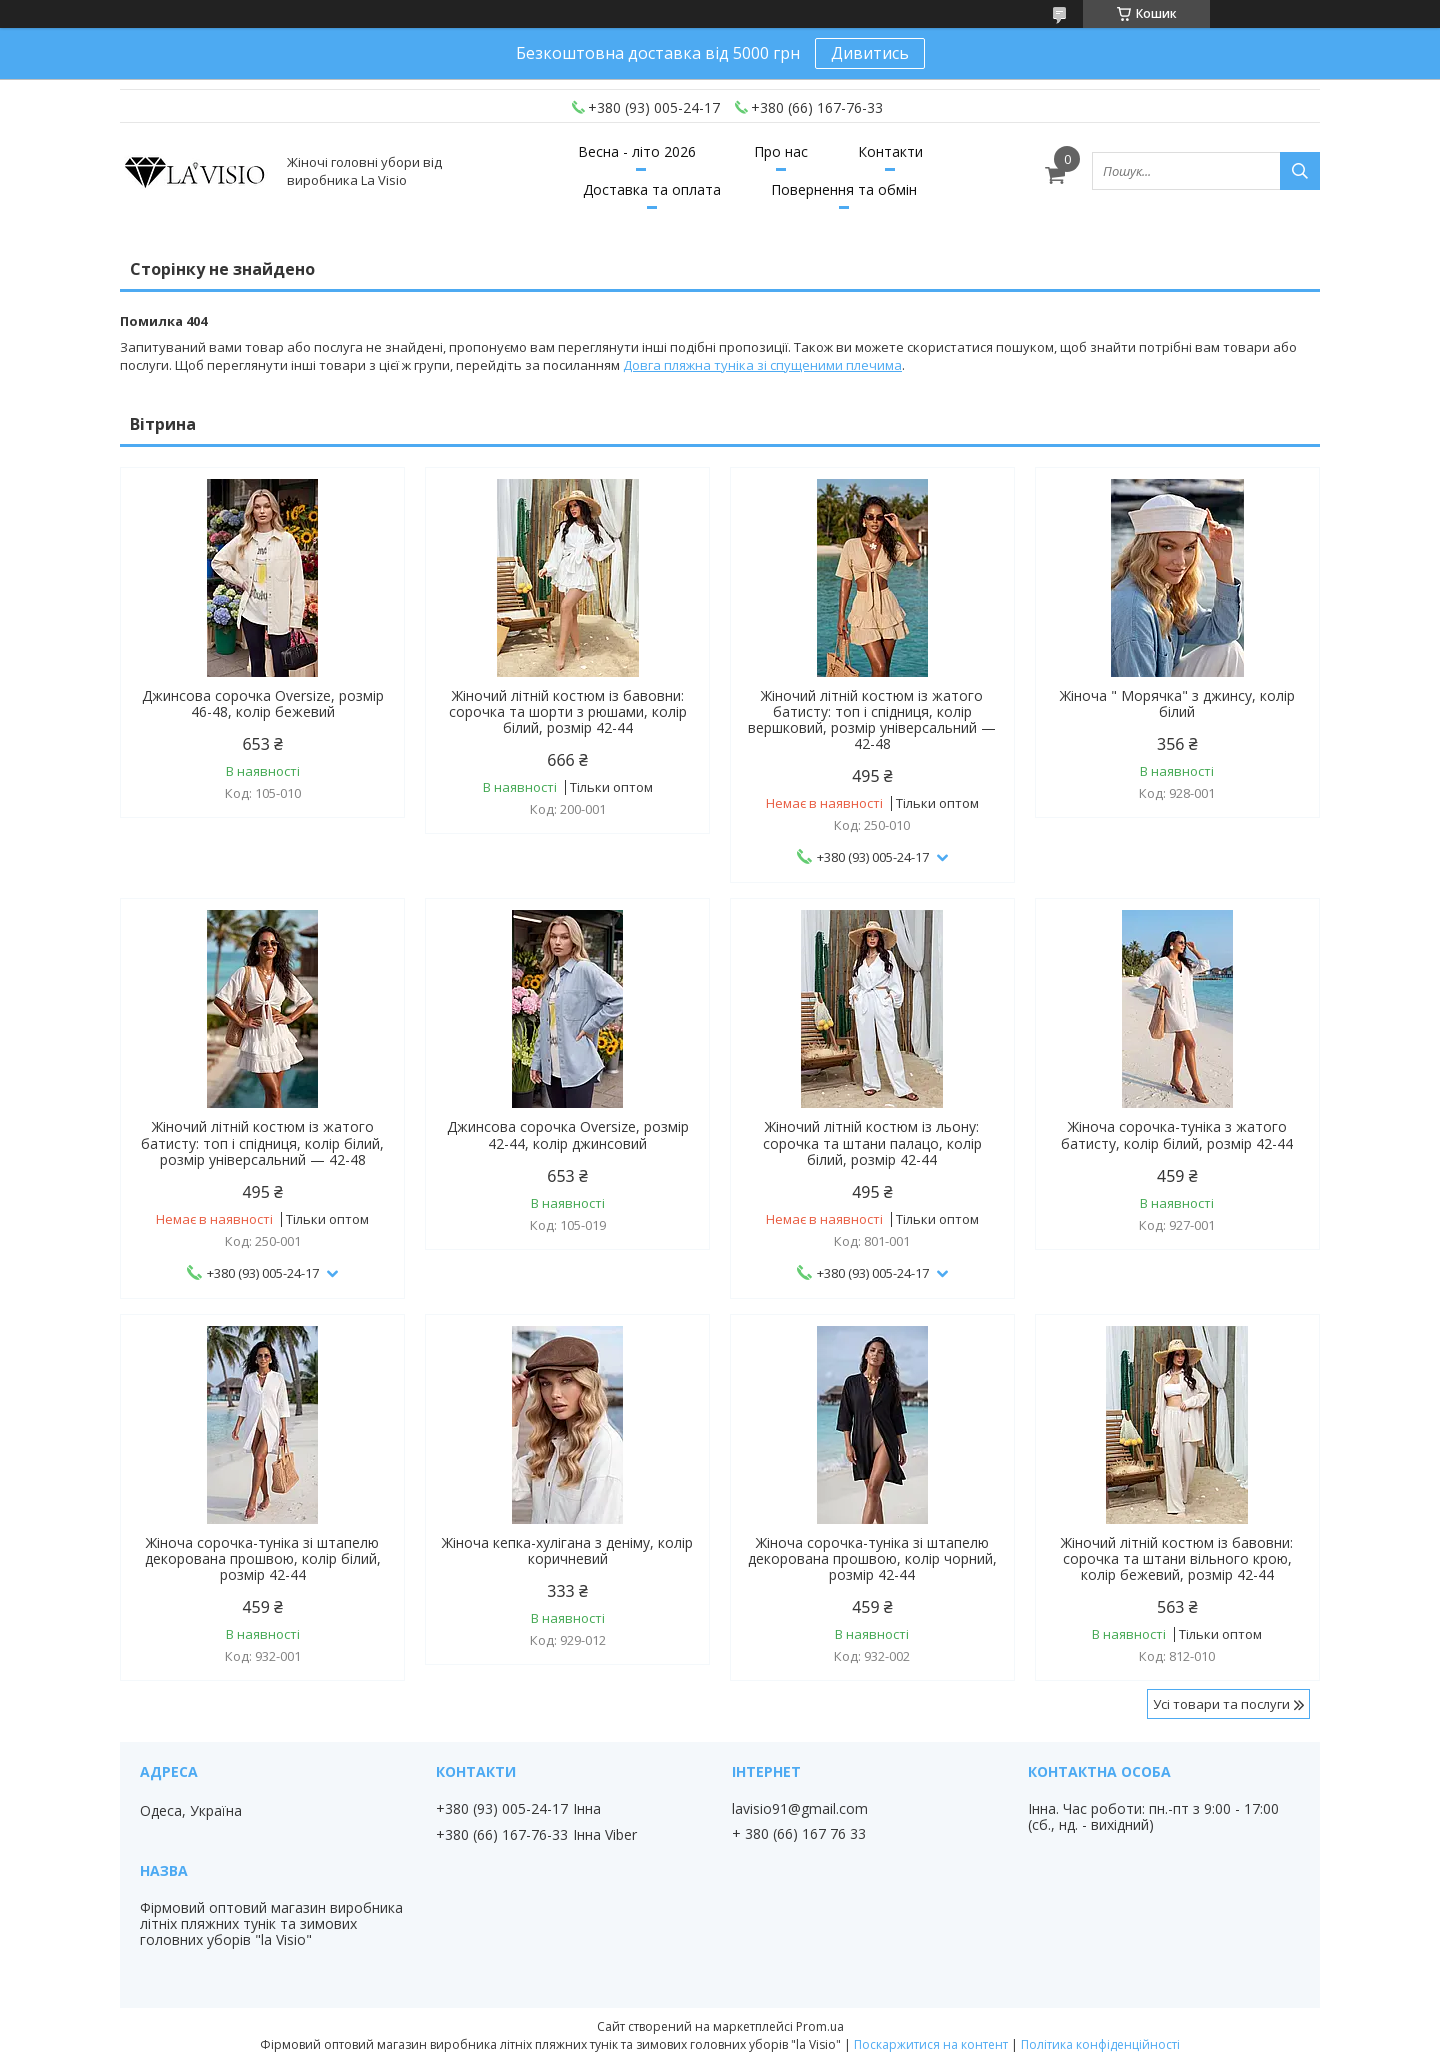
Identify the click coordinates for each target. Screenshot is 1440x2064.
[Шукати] (1300, 171)
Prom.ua (820, 2026)
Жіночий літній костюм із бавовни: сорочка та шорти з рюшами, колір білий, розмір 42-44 (568, 712)
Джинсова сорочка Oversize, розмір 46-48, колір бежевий (263, 704)
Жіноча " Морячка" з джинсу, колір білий (1177, 704)
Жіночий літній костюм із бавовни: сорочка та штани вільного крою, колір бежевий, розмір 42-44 (1177, 1559)
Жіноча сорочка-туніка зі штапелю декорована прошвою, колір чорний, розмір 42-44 (872, 1559)
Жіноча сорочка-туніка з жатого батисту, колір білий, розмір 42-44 (1177, 1135)
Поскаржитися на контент (931, 2044)
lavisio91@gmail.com (800, 1809)
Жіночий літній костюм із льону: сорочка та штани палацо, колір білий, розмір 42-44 (872, 1143)
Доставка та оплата (652, 189)
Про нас (781, 151)
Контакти (890, 151)
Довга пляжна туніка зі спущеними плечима (762, 365)
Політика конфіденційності (1100, 2044)
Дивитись (870, 53)
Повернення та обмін (844, 189)
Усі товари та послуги (1221, 1704)
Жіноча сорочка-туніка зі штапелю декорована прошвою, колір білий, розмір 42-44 (263, 1559)
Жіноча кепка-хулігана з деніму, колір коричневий (567, 1551)
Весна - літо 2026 (637, 151)
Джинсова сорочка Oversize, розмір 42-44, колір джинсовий (568, 1135)
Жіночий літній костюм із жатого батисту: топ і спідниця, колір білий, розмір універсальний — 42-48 (262, 1143)
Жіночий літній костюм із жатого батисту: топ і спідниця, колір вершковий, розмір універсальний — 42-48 (872, 720)
